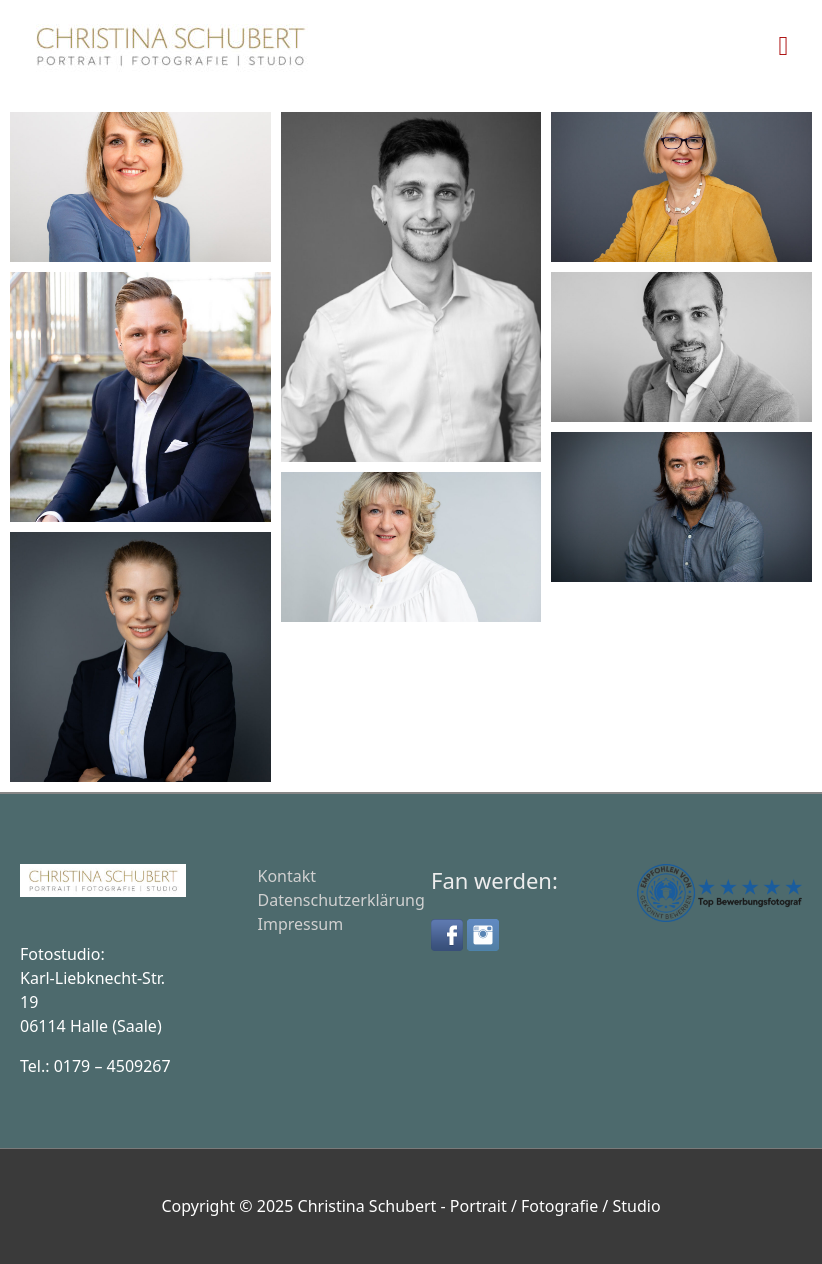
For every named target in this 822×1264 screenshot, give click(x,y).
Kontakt (287, 876)
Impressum (301, 924)
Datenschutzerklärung (341, 900)
